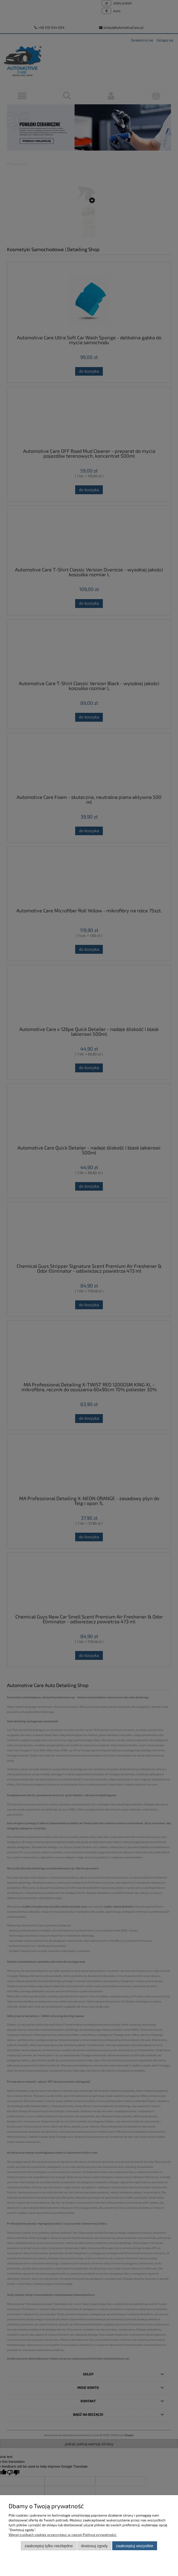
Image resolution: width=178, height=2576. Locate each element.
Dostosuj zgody (94, 2545)
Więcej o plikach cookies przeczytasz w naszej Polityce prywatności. (63, 2534)
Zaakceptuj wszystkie (134, 2545)
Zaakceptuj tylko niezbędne (49, 2545)
